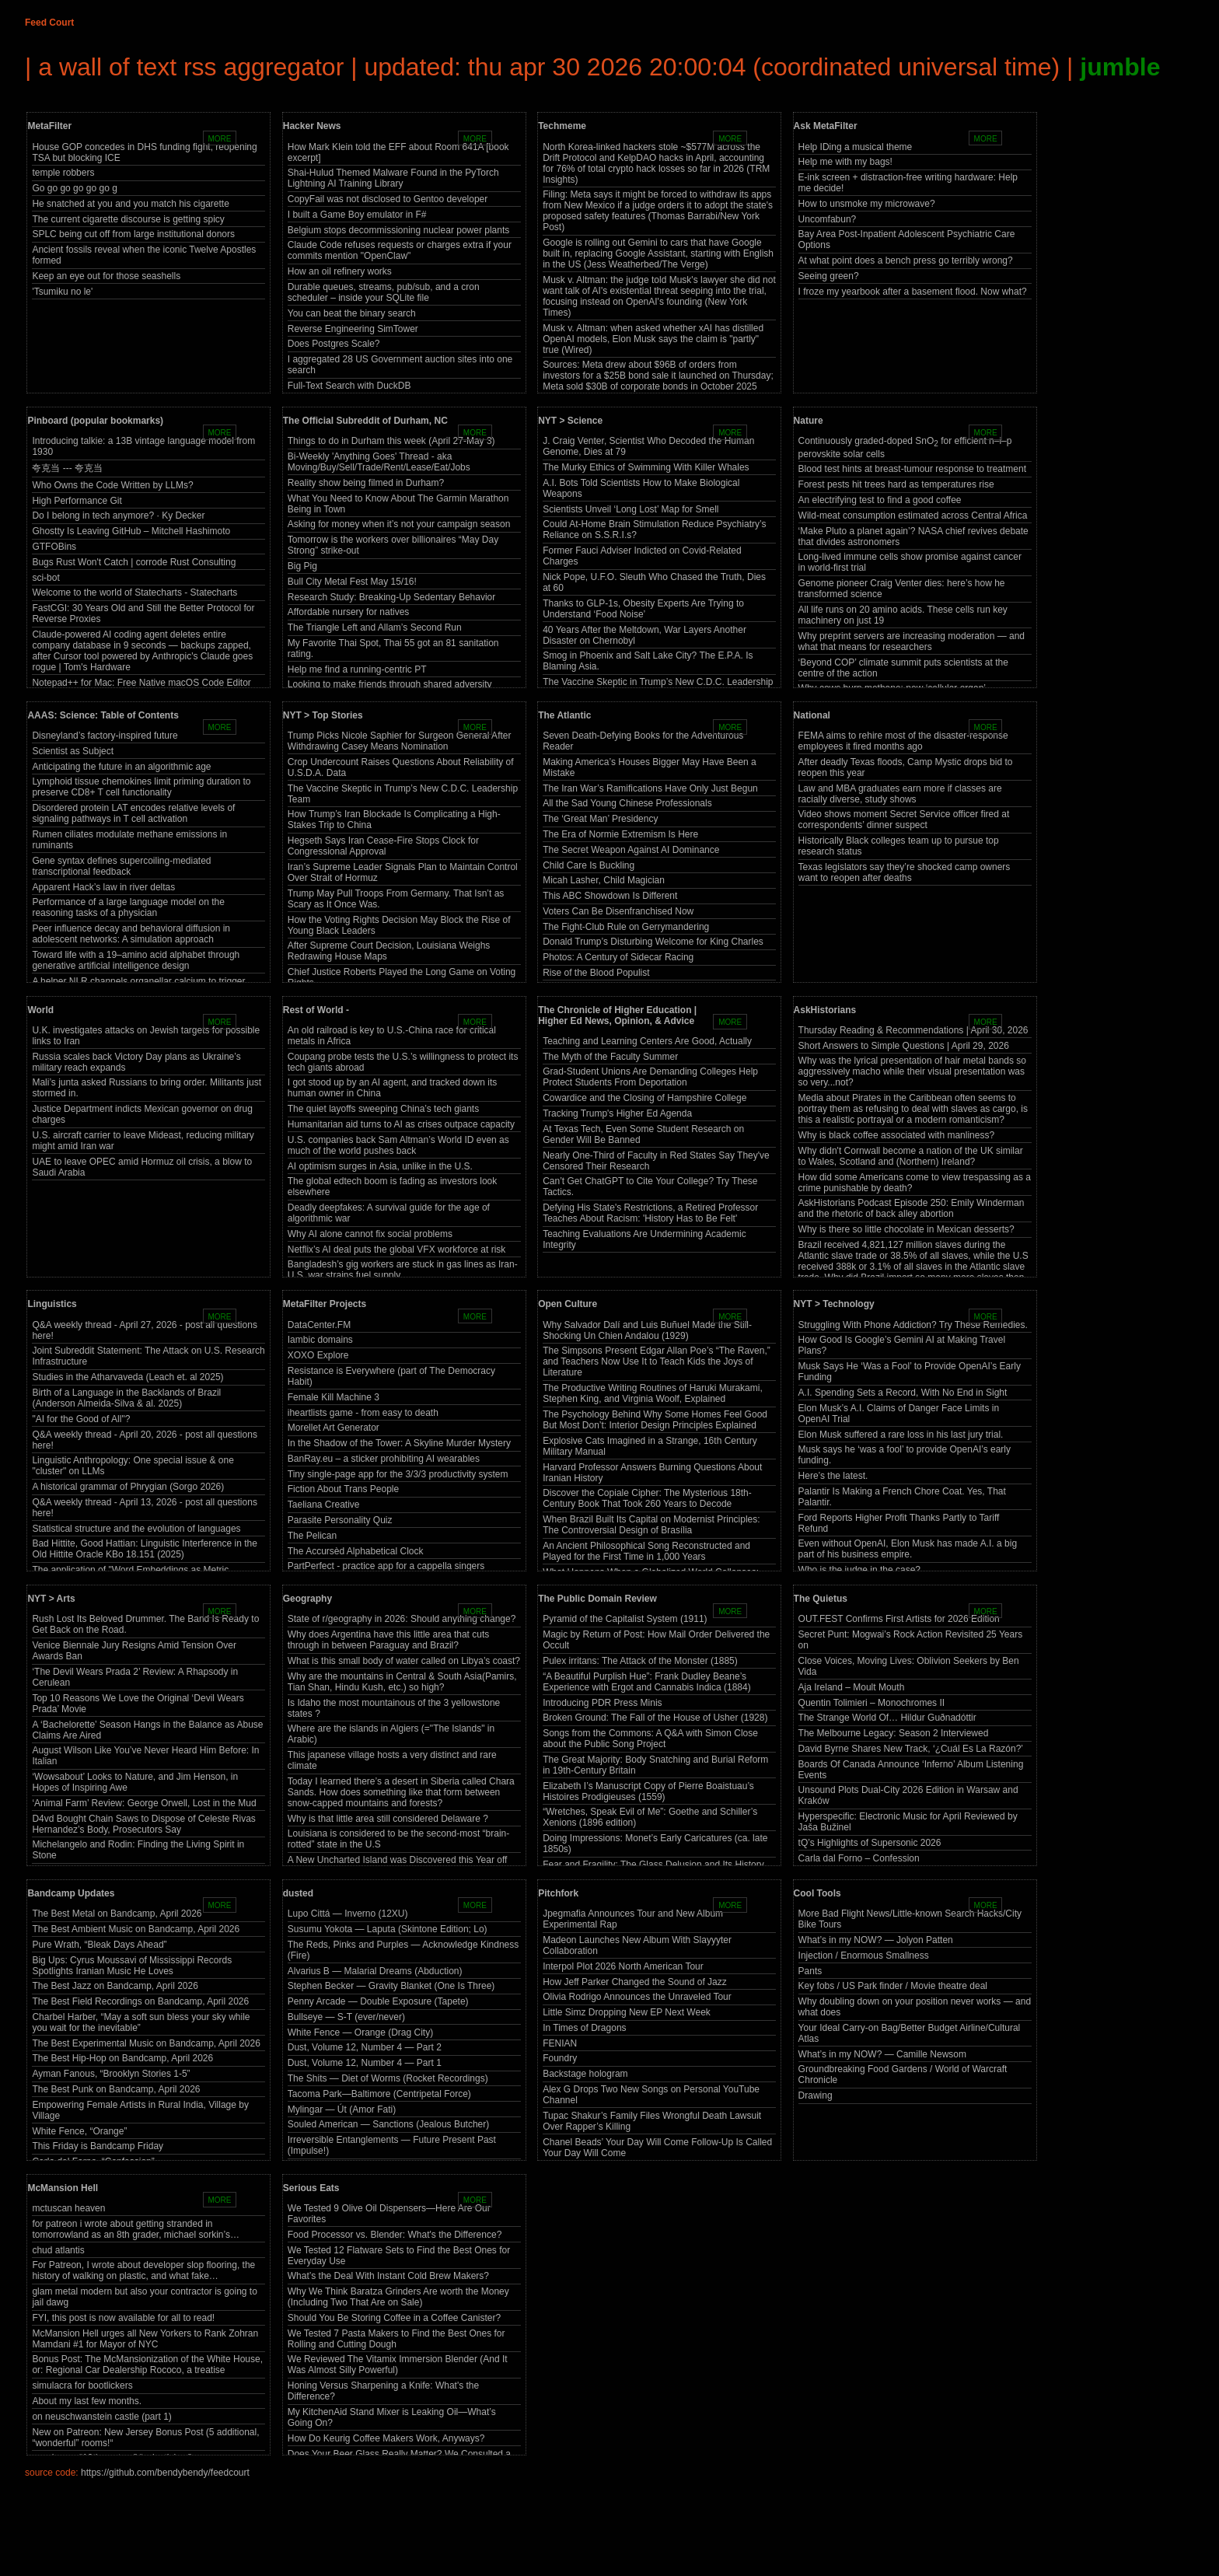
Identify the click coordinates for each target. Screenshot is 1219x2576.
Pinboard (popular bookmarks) (95, 420)
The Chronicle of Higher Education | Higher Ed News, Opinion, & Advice (617, 1015)
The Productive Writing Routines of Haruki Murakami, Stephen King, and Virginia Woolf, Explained (653, 1393)
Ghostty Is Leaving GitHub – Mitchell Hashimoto (131, 531)
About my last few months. (86, 2401)
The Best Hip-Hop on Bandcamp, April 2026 (122, 2058)
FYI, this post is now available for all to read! (123, 2317)
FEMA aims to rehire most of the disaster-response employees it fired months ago (903, 741)
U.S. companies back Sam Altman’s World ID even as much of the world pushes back (398, 1145)
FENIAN (560, 2043)
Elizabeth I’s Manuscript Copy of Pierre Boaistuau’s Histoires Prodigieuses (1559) (648, 1791)
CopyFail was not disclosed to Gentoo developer (387, 199)
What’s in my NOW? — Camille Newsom (882, 2054)
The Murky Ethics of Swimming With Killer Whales (646, 467)
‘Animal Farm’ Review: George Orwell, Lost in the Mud (144, 1803)
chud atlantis (58, 2250)
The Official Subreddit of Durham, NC (365, 420)
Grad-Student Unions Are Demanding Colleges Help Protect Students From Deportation (650, 1077)
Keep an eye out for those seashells (106, 276)
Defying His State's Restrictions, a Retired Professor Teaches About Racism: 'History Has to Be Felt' (650, 1213)
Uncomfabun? (827, 219)
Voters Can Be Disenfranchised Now (618, 911)
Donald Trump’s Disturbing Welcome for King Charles (653, 941)
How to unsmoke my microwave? (866, 203)
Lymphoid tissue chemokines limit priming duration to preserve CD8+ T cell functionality (141, 787)
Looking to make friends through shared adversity (390, 684)
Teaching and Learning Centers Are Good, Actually (647, 1041)
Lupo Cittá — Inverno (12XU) (348, 1913)
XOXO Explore (318, 1355)
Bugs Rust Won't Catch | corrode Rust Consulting (134, 562)
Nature (808, 420)
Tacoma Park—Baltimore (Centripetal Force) (379, 2093)
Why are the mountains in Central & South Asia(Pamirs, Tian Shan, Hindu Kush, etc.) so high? (402, 1682)
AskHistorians (825, 1010)
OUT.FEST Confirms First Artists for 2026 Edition (899, 1618)
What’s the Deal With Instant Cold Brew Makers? (388, 2275)
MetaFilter (49, 126)
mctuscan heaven (68, 2208)
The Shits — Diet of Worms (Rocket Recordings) (388, 2078)
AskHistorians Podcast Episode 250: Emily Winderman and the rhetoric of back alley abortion (911, 1208)
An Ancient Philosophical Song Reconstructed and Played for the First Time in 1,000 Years (646, 1551)
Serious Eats (311, 2188)
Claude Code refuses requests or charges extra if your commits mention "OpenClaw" (400, 250)
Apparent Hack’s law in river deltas (103, 887)
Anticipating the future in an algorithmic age (121, 766)
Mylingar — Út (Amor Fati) (342, 2109)
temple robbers (63, 172)
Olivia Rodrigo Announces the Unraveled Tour (637, 1996)
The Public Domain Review (597, 1598)
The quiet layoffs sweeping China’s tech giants (383, 1108)
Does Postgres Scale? (334, 343)
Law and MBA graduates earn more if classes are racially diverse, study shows (900, 794)
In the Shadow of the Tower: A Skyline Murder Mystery (399, 1443)
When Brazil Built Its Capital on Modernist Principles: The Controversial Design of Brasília (651, 1525)
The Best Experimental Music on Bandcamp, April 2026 (146, 2043)
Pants (810, 1971)
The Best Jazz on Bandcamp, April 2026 (114, 1985)
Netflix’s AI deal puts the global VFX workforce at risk (397, 1249)
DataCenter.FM (319, 1324)
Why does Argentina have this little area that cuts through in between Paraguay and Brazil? (388, 1640)
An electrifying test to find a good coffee (880, 500)
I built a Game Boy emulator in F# (357, 214)
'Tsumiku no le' (62, 291)
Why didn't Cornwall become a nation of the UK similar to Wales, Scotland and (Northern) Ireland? (910, 1156)
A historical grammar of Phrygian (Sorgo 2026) (128, 1486)
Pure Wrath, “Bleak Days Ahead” (99, 1944)
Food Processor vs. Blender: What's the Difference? (395, 2234)
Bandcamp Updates (70, 1893)
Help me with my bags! (845, 161)
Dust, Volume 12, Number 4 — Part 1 (365, 2062)
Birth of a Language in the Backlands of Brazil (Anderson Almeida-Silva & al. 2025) (126, 1398)
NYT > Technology (834, 1303)
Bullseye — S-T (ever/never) (346, 2017)
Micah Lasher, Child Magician (604, 880)
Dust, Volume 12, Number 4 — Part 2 (365, 2047)
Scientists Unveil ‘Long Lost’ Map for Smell (630, 509)
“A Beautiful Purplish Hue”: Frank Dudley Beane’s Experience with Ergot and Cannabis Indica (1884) (647, 1682)
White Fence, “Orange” (79, 2131)
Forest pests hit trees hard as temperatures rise (896, 484)
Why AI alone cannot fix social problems (370, 1234)
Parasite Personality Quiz (340, 1520)
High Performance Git (76, 500)
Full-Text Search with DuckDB (349, 385)
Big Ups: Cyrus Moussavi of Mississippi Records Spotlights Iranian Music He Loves (132, 1966)
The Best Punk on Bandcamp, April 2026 (116, 2089)
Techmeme (562, 126)
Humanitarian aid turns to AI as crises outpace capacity (401, 1124)
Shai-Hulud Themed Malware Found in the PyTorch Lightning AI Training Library (393, 178)
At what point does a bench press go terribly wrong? (905, 260)
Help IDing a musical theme (855, 147)
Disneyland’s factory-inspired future (104, 735)
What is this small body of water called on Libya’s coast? (404, 1660)
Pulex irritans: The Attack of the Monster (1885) (640, 1660)
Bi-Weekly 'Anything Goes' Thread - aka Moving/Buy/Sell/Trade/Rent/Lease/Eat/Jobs (379, 462)
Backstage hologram (585, 2073)
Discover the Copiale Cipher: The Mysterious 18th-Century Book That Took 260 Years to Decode (647, 1498)
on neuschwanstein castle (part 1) (101, 2416)
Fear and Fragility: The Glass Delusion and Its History (653, 1864)
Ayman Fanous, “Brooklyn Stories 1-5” (111, 2073)
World (40, 1010)
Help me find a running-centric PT (357, 669)
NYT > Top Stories (323, 715)
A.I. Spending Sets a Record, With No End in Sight (903, 1392)
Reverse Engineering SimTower (353, 328)
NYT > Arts (51, 1598)
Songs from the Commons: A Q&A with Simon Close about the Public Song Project (650, 1738)
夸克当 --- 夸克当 (67, 468)
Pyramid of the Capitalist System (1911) (625, 1618)
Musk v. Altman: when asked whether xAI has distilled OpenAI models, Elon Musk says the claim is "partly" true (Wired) (653, 339)
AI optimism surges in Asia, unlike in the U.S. (380, 1166)
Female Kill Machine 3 (333, 1397)
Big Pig (302, 566)
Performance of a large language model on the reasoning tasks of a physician (128, 907)
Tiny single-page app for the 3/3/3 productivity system (398, 1474)
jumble (1120, 67)
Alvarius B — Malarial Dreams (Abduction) (375, 1971)
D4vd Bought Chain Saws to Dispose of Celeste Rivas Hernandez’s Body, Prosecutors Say (143, 1824)
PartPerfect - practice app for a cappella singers (386, 1566)
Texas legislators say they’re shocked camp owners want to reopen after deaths (904, 872)
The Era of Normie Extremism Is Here (620, 834)
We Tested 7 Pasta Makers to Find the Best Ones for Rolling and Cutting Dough (396, 2339)
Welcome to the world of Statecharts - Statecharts (134, 592)
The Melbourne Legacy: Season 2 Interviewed (893, 1733)
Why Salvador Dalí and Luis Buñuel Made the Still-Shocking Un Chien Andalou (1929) (647, 1330)
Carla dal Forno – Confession (859, 1858)
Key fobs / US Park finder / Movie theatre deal (892, 1985)
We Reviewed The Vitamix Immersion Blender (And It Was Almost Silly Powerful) (398, 2364)
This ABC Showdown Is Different (610, 895)
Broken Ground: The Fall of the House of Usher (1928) (655, 1717)
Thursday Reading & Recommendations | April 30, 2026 (913, 1030)
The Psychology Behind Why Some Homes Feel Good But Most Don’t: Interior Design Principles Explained (655, 1420)
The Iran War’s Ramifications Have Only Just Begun (650, 788)
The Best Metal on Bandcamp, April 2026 (116, 1913)
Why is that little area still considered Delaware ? (388, 1818)
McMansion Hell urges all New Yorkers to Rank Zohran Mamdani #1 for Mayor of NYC (145, 2339)
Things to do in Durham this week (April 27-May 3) (391, 440)
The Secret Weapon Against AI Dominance (631, 849)
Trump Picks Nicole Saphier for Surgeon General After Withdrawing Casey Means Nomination (400, 741)
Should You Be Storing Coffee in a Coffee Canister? (394, 2317)
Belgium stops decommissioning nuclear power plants (398, 230)
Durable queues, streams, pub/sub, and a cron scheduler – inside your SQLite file (384, 292)
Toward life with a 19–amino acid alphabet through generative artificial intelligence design (135, 960)
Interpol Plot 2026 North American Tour (623, 1966)
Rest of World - (316, 1010)
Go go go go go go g (74, 188)
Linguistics (51, 1303)
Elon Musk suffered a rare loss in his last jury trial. (901, 1434)
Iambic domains (320, 1339)
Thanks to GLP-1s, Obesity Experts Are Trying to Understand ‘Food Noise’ (643, 609)
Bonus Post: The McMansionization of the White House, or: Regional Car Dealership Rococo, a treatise (147, 2364)
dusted (298, 1893)
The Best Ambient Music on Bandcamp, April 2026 (135, 1929)
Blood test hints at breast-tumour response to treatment (912, 468)
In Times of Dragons (584, 2027)
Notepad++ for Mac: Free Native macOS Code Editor (141, 682)
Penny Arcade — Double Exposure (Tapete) (378, 2001)
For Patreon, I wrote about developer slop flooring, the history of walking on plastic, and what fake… (143, 2270)
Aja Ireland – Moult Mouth (851, 1687)
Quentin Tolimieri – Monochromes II (871, 1702)
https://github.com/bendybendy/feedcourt (165, 2472)
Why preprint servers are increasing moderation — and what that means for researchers (911, 641)
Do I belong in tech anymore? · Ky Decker (118, 515)
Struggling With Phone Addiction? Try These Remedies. (913, 1324)
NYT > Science (570, 420)
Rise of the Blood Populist (596, 972)
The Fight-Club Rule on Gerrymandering (626, 926)
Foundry (560, 2058)
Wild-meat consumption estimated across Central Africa (913, 515)
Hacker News (312, 126)
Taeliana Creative (324, 1504)
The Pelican (312, 1535)
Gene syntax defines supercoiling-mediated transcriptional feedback (121, 866)
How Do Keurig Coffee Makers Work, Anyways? (386, 2438)
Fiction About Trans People (343, 1489)
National (812, 715)
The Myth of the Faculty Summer (610, 1056)
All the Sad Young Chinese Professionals (627, 803)
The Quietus (820, 1598)
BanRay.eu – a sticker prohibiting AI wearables (384, 1458)
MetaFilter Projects (324, 1303)
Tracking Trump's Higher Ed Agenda (617, 1113)
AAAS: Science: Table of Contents (102, 715)
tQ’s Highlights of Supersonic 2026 (869, 1842)
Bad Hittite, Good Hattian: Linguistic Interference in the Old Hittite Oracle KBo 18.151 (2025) (144, 1549)
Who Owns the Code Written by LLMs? (112, 485)
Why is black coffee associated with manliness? (896, 1135)
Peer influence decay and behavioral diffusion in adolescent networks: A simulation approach (131, 934)
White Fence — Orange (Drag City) (360, 2032)
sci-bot (45, 577)
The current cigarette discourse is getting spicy (128, 219)
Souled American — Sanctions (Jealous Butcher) (388, 2124)
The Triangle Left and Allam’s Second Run (375, 627)
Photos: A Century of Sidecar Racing (618, 957)
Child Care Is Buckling (588, 865)
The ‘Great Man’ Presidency (600, 818)
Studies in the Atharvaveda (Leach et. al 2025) (127, 1377)
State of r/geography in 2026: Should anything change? (402, 1618)
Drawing (815, 2095)
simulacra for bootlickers (82, 2385)
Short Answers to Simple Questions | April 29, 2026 (903, 1045)
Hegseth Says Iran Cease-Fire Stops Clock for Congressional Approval (383, 846)
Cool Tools (817, 1893)
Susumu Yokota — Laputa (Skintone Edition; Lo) (387, 1929)
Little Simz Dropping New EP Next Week (627, 2012)
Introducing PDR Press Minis (602, 1702)
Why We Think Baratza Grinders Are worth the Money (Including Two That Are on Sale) (398, 2297)
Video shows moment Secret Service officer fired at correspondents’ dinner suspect (904, 819)
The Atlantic (564, 715)
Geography (307, 1598)
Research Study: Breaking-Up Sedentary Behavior (391, 597)
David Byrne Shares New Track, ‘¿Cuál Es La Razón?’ (910, 1748)
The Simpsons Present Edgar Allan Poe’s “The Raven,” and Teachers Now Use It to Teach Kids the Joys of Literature (656, 1361)
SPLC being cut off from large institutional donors (133, 234)
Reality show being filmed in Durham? (366, 482)
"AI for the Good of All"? (81, 1419)
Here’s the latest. (833, 1475)
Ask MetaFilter (825, 126)
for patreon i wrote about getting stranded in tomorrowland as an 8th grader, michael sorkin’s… (135, 2229)
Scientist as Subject (73, 751)
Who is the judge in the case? (859, 1569)
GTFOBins (54, 546)
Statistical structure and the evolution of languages (136, 1528)
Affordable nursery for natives (349, 611)
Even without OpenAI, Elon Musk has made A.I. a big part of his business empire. (908, 1549)
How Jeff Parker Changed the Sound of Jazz (635, 1982)
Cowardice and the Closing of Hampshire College (644, 1097)
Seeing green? (828, 276)
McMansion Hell (62, 2188)
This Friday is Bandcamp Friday (97, 2146)
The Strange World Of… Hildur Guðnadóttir (887, 1717)
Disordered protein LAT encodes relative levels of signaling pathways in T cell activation (133, 813)
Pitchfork (558, 1893)
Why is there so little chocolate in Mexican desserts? (906, 1229)
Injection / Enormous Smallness (863, 1955)
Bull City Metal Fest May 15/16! (352, 581)
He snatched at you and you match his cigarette (130, 203)
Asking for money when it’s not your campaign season (399, 524)
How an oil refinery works (340, 271)
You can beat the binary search (352, 313)
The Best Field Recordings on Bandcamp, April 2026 (140, 2001)
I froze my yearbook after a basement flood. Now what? (912, 291)
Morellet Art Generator (333, 1427)
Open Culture (567, 1303)
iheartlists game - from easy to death (363, 1412)
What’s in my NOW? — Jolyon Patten (875, 1940)
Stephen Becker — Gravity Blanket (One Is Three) (391, 1985)
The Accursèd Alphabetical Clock (356, 1551)
